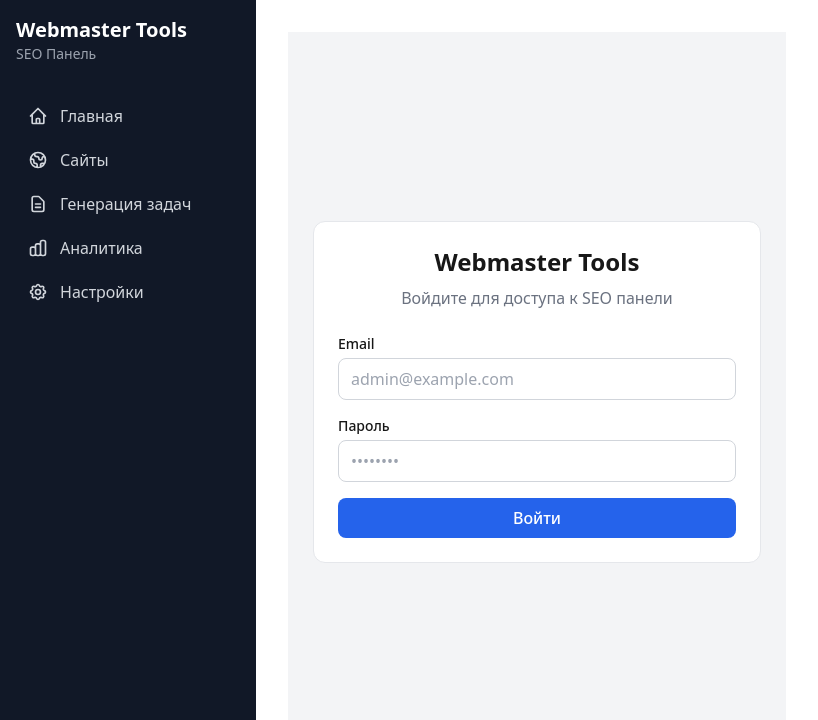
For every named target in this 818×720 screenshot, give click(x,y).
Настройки (86, 292)
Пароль (364, 425)
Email (356, 343)
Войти (537, 518)
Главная (75, 116)
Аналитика (85, 248)
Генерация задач (109, 204)
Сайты (68, 160)
